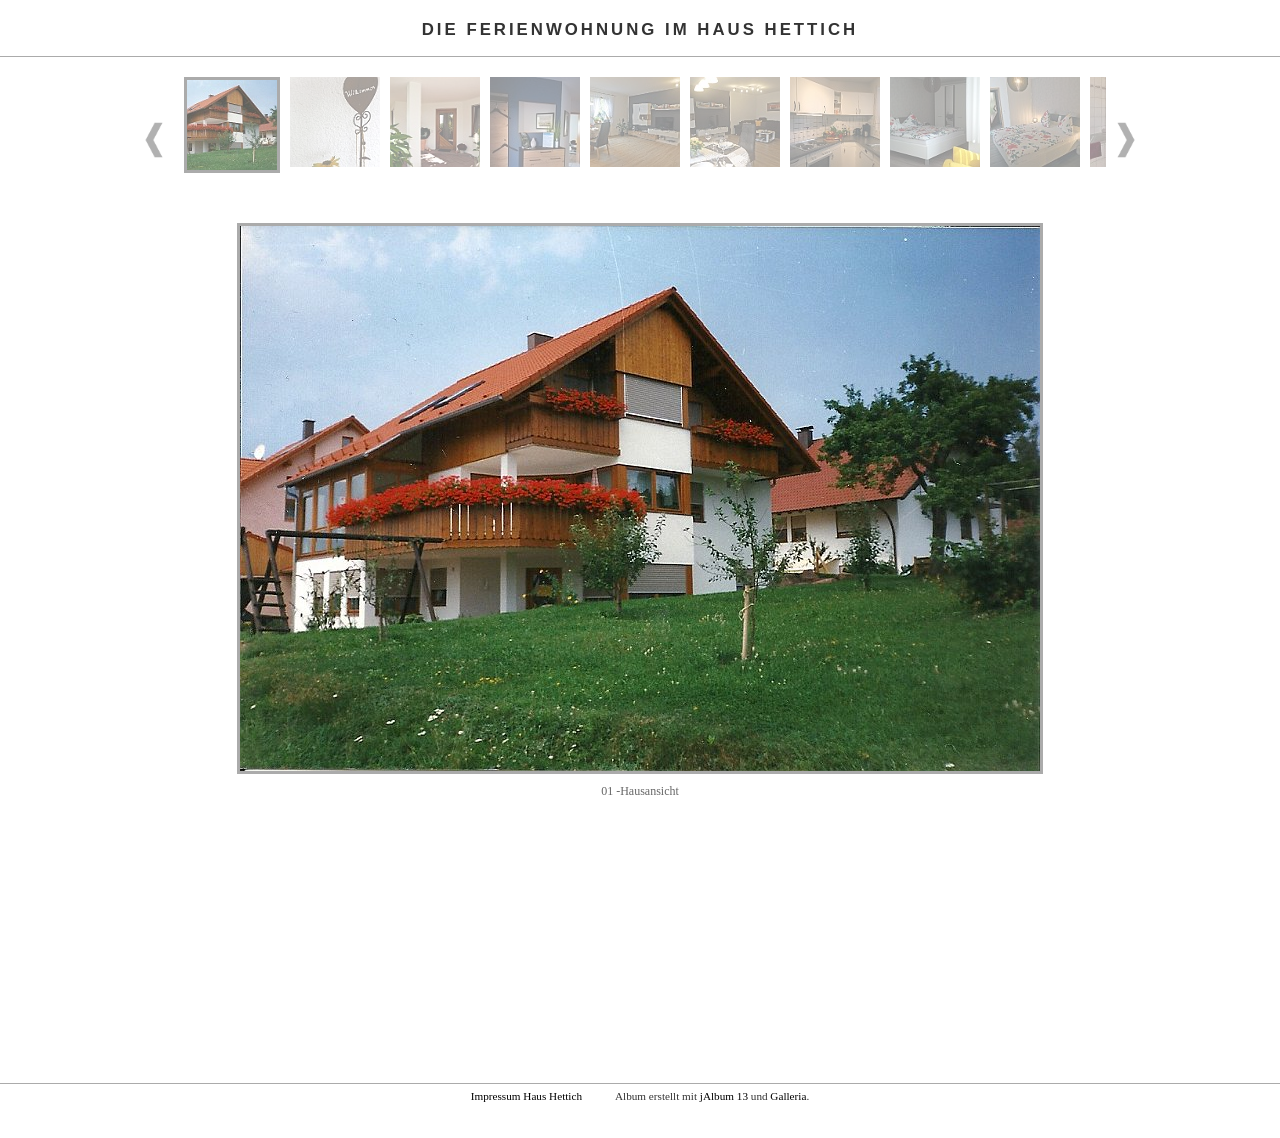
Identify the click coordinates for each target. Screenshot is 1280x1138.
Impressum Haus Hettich (526, 1096)
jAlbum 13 (724, 1096)
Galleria (788, 1096)
